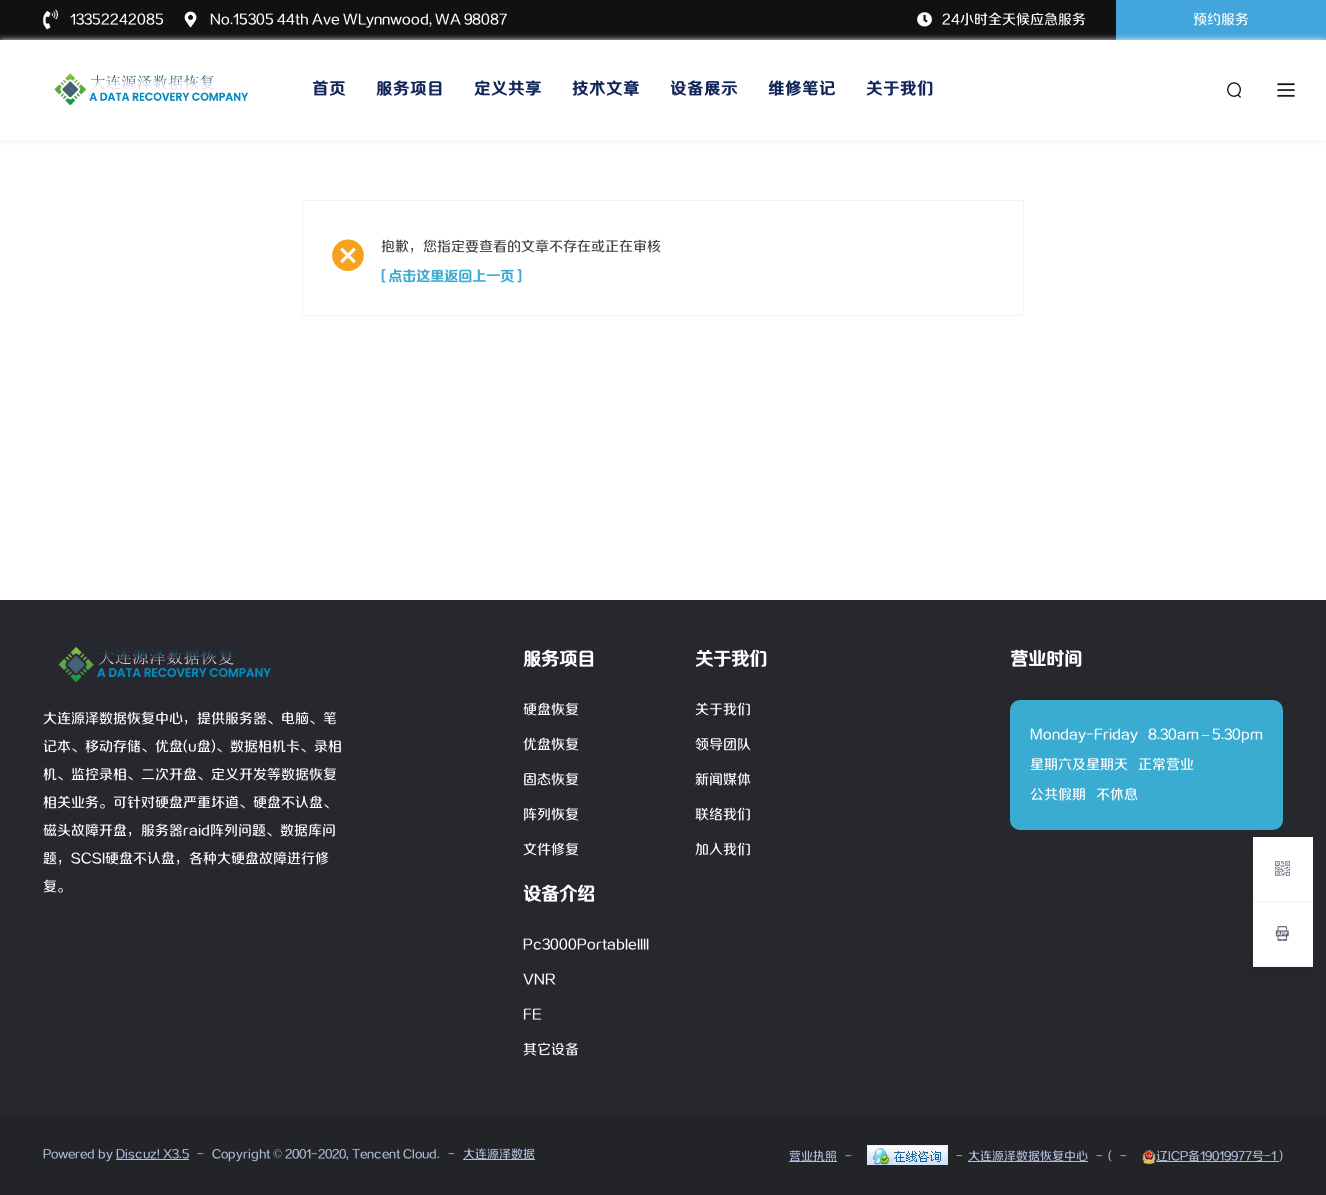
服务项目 (410, 89)
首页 (329, 89)
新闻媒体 (723, 780)
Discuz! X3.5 (152, 1154)
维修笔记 (802, 89)
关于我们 (900, 89)
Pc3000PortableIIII (586, 945)
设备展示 (704, 89)
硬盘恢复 (551, 710)
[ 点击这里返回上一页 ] (451, 277)
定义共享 (508, 89)
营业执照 (813, 1156)
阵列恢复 (551, 815)
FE (532, 1015)
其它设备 (551, 1050)
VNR (539, 980)
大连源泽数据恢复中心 (1028, 1156)
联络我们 (723, 815)
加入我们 (723, 850)
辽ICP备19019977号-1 (1210, 1156)
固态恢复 (551, 780)
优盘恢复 (551, 745)
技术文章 (606, 89)
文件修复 (551, 850)
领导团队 (723, 745)
